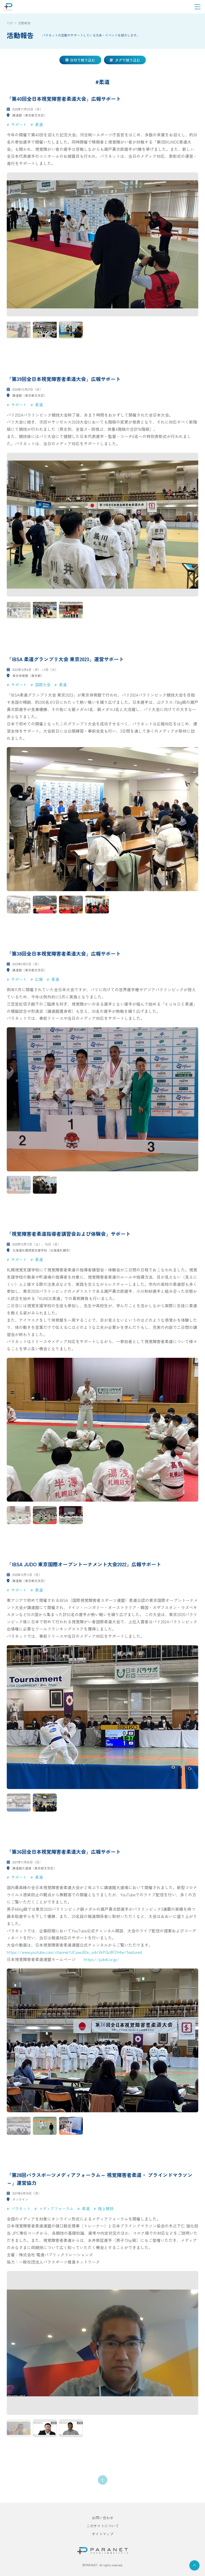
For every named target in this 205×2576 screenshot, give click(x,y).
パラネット (20, 2208)
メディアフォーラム (56, 2208)
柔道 (39, 124)
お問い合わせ (102, 2517)
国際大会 (42, 684)
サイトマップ (102, 2534)
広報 (39, 979)
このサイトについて (102, 2525)
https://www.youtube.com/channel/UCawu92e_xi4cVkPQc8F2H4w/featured (74, 1952)
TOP (10, 23)
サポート (19, 124)
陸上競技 (105, 2208)
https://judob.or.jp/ (101, 1959)
